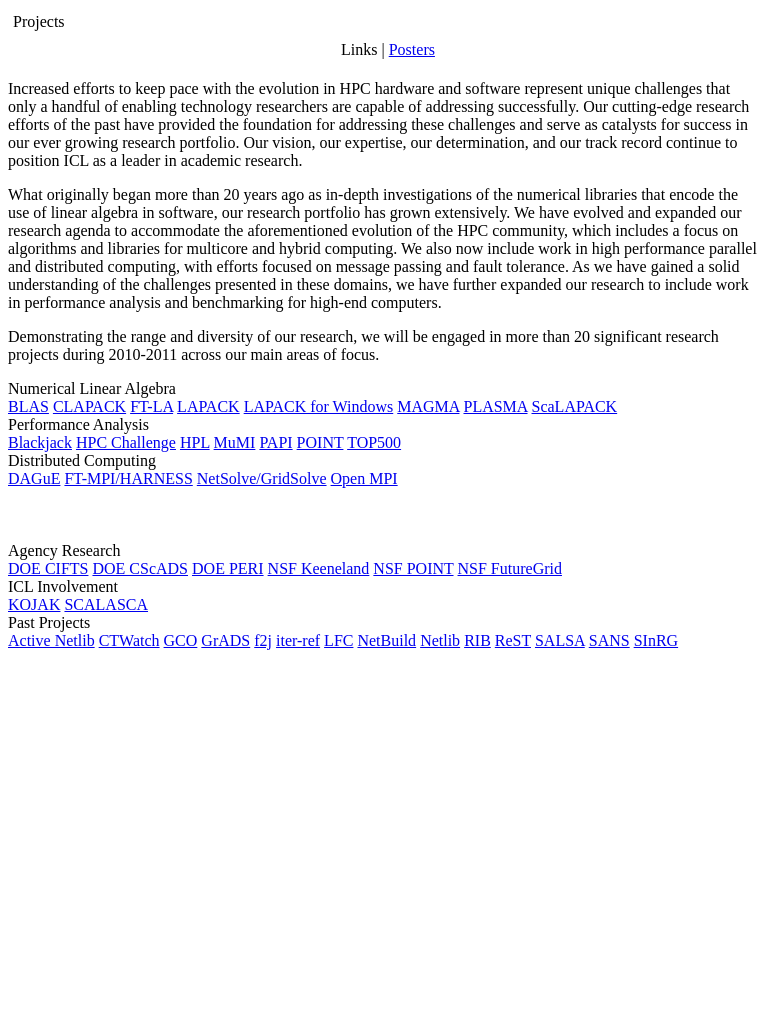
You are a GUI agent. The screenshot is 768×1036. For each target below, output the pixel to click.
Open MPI (364, 478)
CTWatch (129, 640)
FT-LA (151, 406)
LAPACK (208, 406)
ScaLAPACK (575, 406)
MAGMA (428, 406)
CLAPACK (89, 406)
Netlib (440, 640)
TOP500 (374, 442)
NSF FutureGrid (510, 568)
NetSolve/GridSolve (262, 478)
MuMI (235, 442)
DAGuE (34, 478)
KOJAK (34, 604)
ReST (513, 640)
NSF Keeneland (319, 568)
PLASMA (495, 406)
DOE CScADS (140, 568)
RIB (477, 640)
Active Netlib (51, 640)
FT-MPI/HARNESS (128, 478)
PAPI (275, 442)
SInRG (656, 640)
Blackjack (40, 442)
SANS (609, 640)
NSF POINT (413, 568)
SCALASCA (106, 604)
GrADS (225, 640)
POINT (320, 442)
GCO (181, 640)
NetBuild (386, 640)
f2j (263, 640)
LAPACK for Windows (319, 406)
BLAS (28, 406)
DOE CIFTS (48, 568)
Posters (412, 49)
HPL (195, 442)
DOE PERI (228, 568)
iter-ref (298, 640)
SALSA (560, 640)
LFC (338, 640)
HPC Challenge (126, 442)
